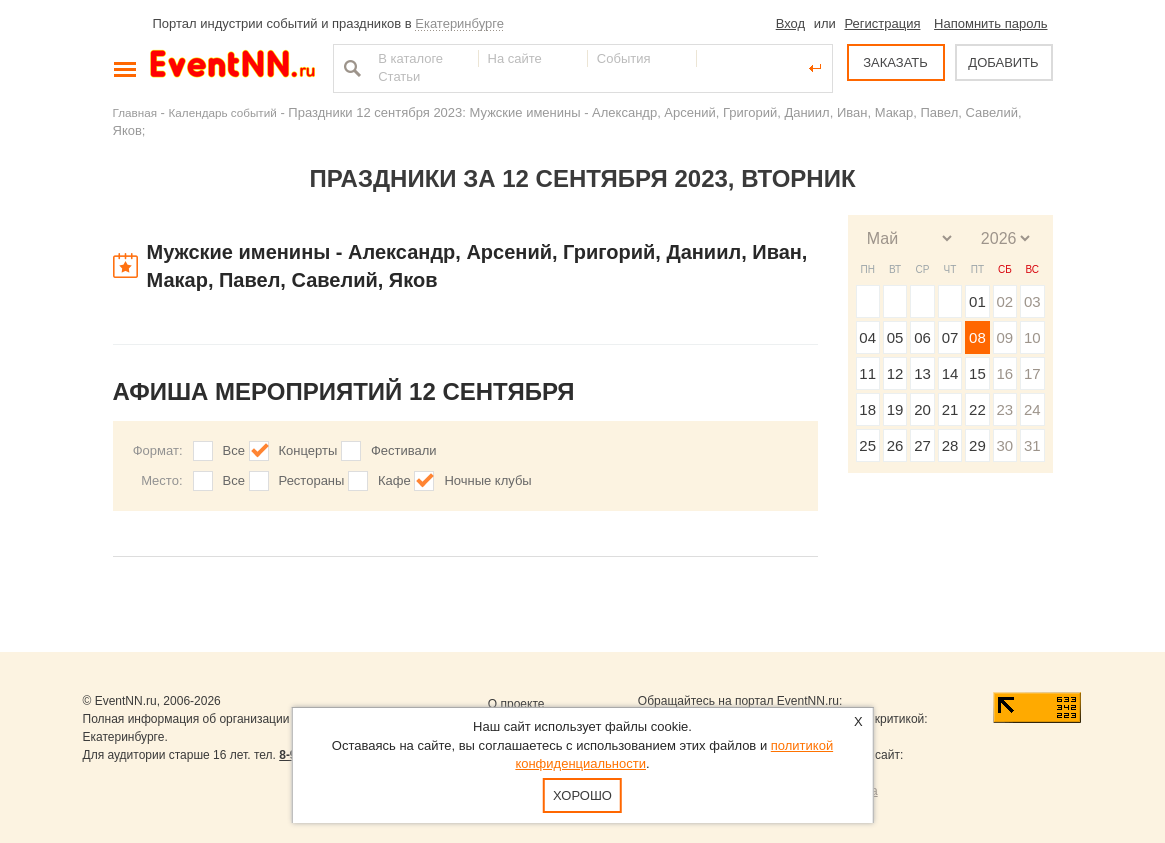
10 (1032, 337)
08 (977, 337)
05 (895, 337)
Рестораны (312, 480)
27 (922, 445)
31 (1032, 445)
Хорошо (582, 795)
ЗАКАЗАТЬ (895, 62)
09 (1004, 337)
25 (867, 445)
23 (1004, 409)
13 (922, 373)
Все (234, 450)
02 (1004, 301)
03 (1032, 301)
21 (950, 409)
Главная (135, 112)
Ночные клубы (487, 480)
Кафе (394, 480)
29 (977, 445)
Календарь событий (223, 112)
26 (895, 445)
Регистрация (882, 23)
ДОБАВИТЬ (1003, 62)
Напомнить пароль (990, 23)
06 (922, 337)
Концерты (308, 450)
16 (1004, 373)
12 (895, 373)
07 (950, 337)
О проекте (516, 704)
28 (950, 445)
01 (977, 301)
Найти (350, 68)
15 (977, 373)
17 (1032, 373)
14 (950, 373)
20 (922, 409)
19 (895, 409)
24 (1032, 409)
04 (867, 337)
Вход (790, 23)
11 (867, 373)
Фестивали (404, 450)
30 (1004, 445)
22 (977, 409)
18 (867, 409)
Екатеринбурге (459, 23)
